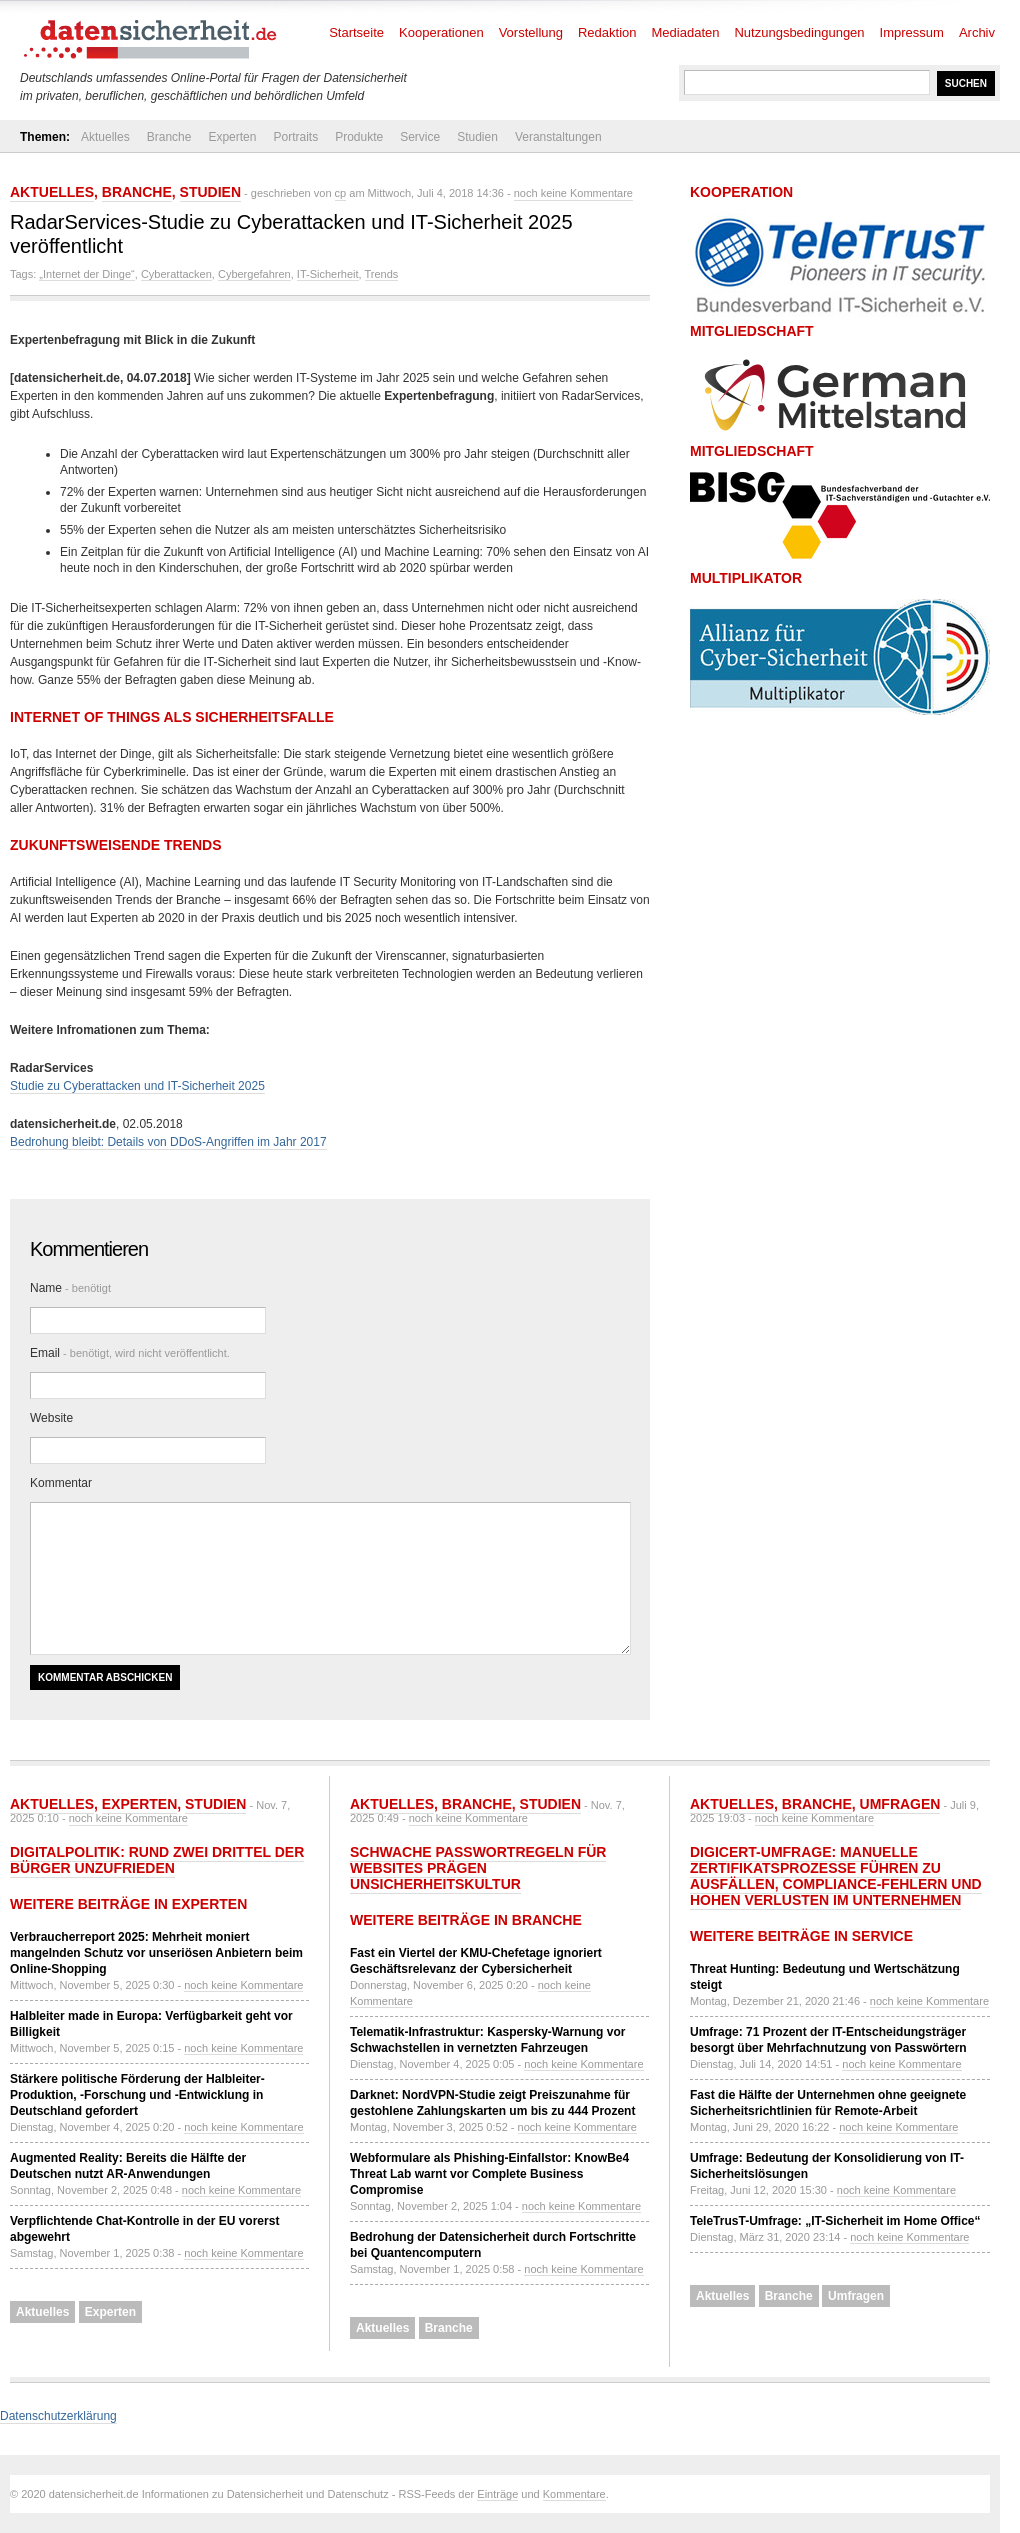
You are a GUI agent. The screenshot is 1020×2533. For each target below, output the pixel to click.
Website (51, 1418)
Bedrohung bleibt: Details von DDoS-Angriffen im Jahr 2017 (168, 1142)
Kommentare (574, 2494)
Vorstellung (531, 32)
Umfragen (900, 1804)
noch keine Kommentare (573, 193)
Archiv (977, 32)
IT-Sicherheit (328, 274)
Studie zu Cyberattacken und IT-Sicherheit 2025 (137, 1086)
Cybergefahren (254, 274)
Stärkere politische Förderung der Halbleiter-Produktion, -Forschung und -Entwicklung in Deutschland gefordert (137, 2095)
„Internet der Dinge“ (86, 274)
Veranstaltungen (558, 137)
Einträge (497, 2494)
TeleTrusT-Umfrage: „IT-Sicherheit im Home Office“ (835, 2221)
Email (130, 1353)
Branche (169, 137)
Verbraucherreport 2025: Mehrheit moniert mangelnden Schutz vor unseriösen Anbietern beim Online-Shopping (156, 1953)
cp (341, 193)
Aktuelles (105, 137)
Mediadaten (686, 32)
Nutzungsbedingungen (799, 32)
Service (420, 137)
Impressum (912, 32)
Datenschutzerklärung (58, 2416)
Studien (477, 137)
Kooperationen (441, 32)
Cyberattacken (176, 274)
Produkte (359, 137)
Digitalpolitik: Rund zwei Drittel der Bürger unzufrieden (157, 1860)
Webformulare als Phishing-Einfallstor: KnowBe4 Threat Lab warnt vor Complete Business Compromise (489, 2174)
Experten (232, 137)
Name (70, 1288)
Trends (382, 274)
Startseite (356, 32)
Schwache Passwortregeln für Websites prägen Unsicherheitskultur (478, 1868)
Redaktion (607, 32)
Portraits (295, 137)
